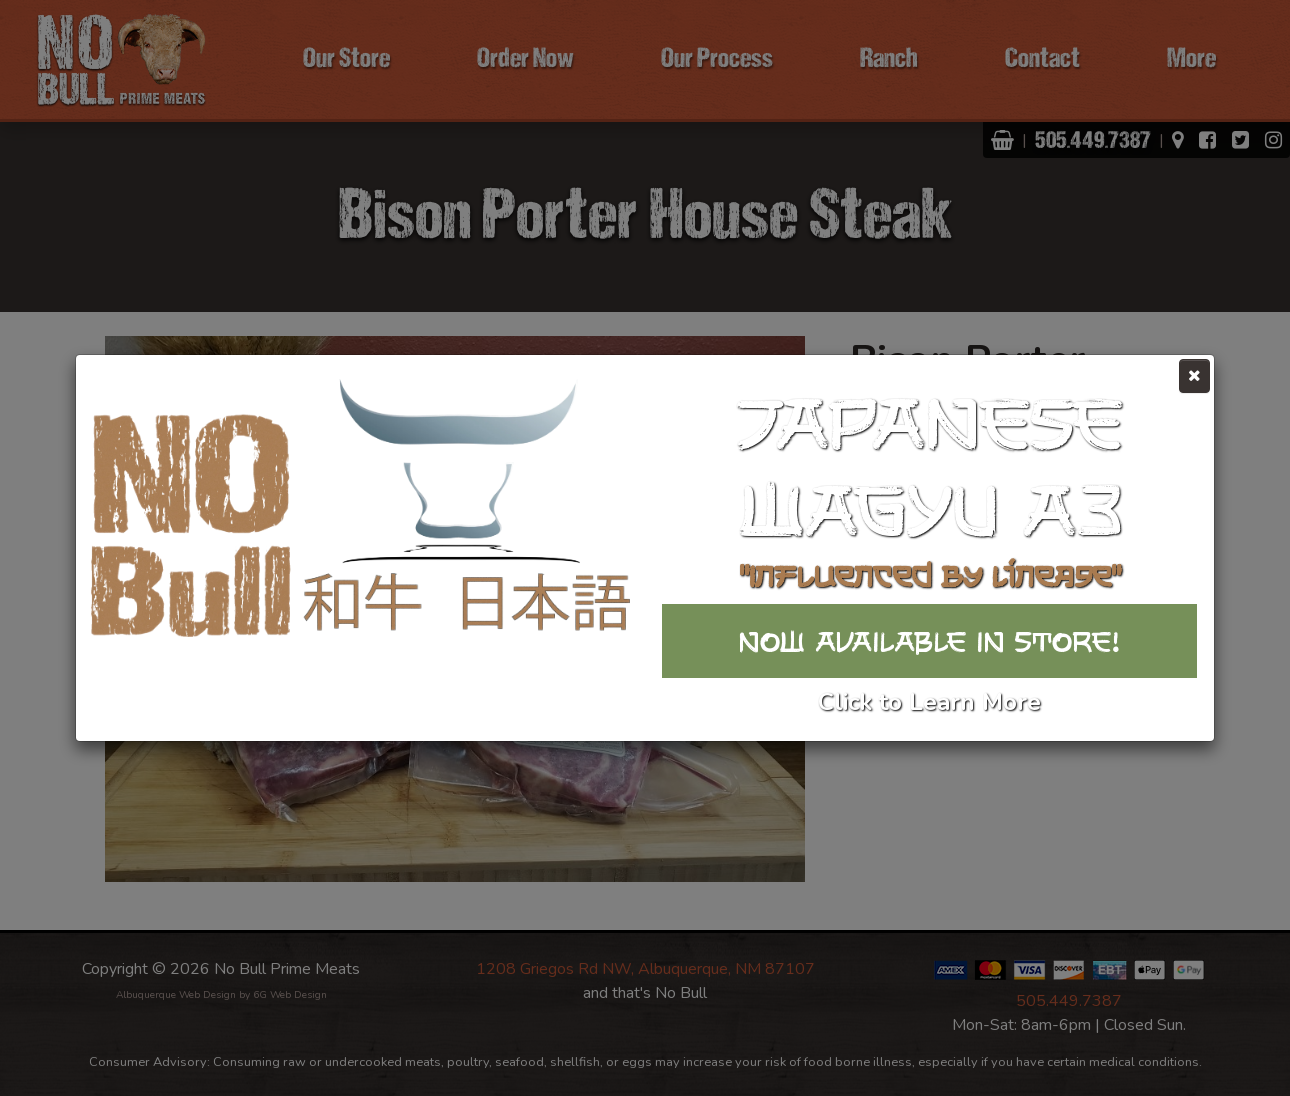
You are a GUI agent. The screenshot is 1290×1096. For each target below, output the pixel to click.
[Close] (1194, 376)
